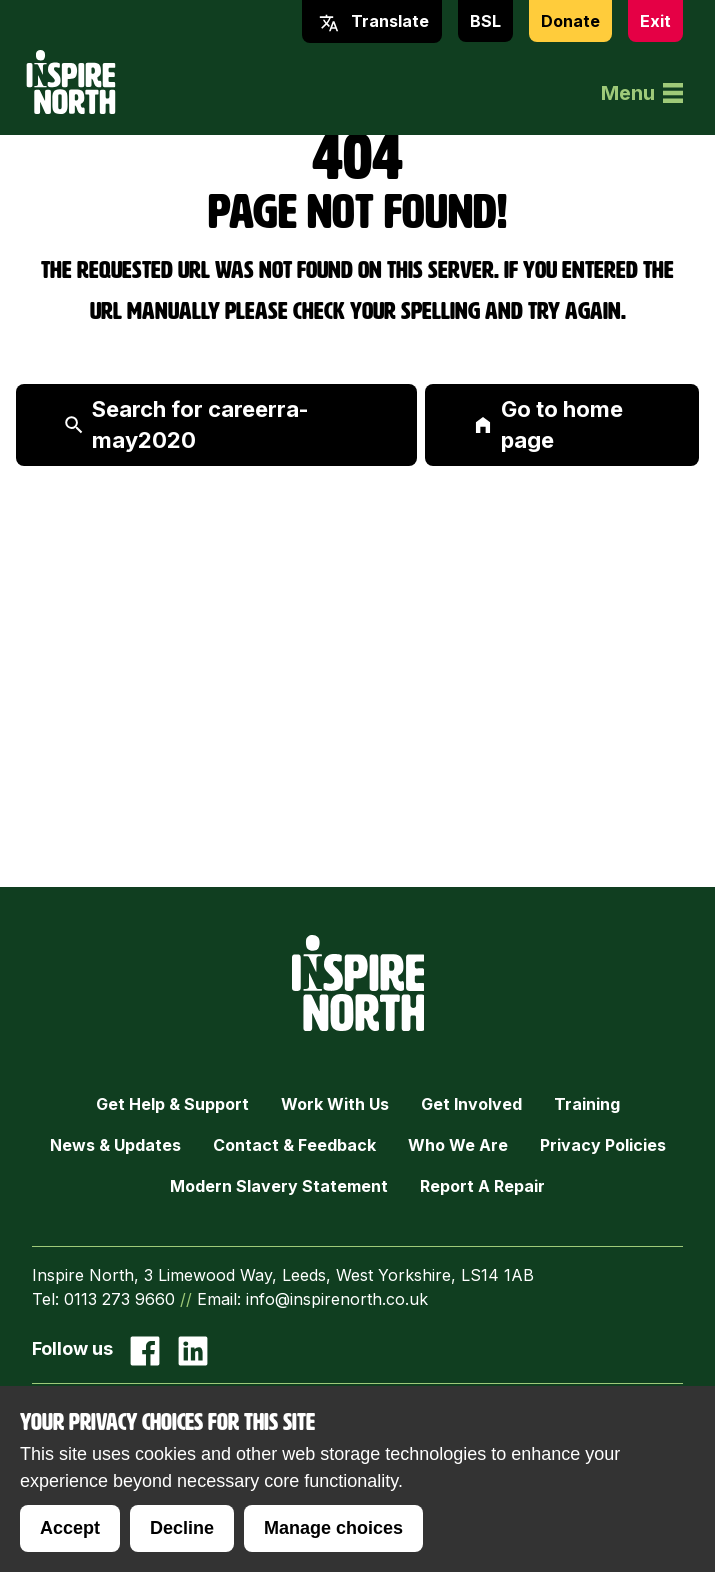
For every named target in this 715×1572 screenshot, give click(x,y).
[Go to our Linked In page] (193, 1351)
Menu (642, 93)
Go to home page (548, 424)
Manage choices (333, 1528)
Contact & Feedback (294, 1145)
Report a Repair (482, 1186)
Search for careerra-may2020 (186, 424)
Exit (655, 21)
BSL (485, 21)
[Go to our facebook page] (145, 1351)
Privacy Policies (603, 1145)
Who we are (458, 1145)
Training (587, 1104)
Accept (70, 1528)
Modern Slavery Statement (279, 1186)
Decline (182, 1528)
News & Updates (115, 1145)
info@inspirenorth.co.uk (337, 1299)
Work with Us (335, 1104)
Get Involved (471, 1104)
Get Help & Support (172, 1104)
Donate (570, 21)
